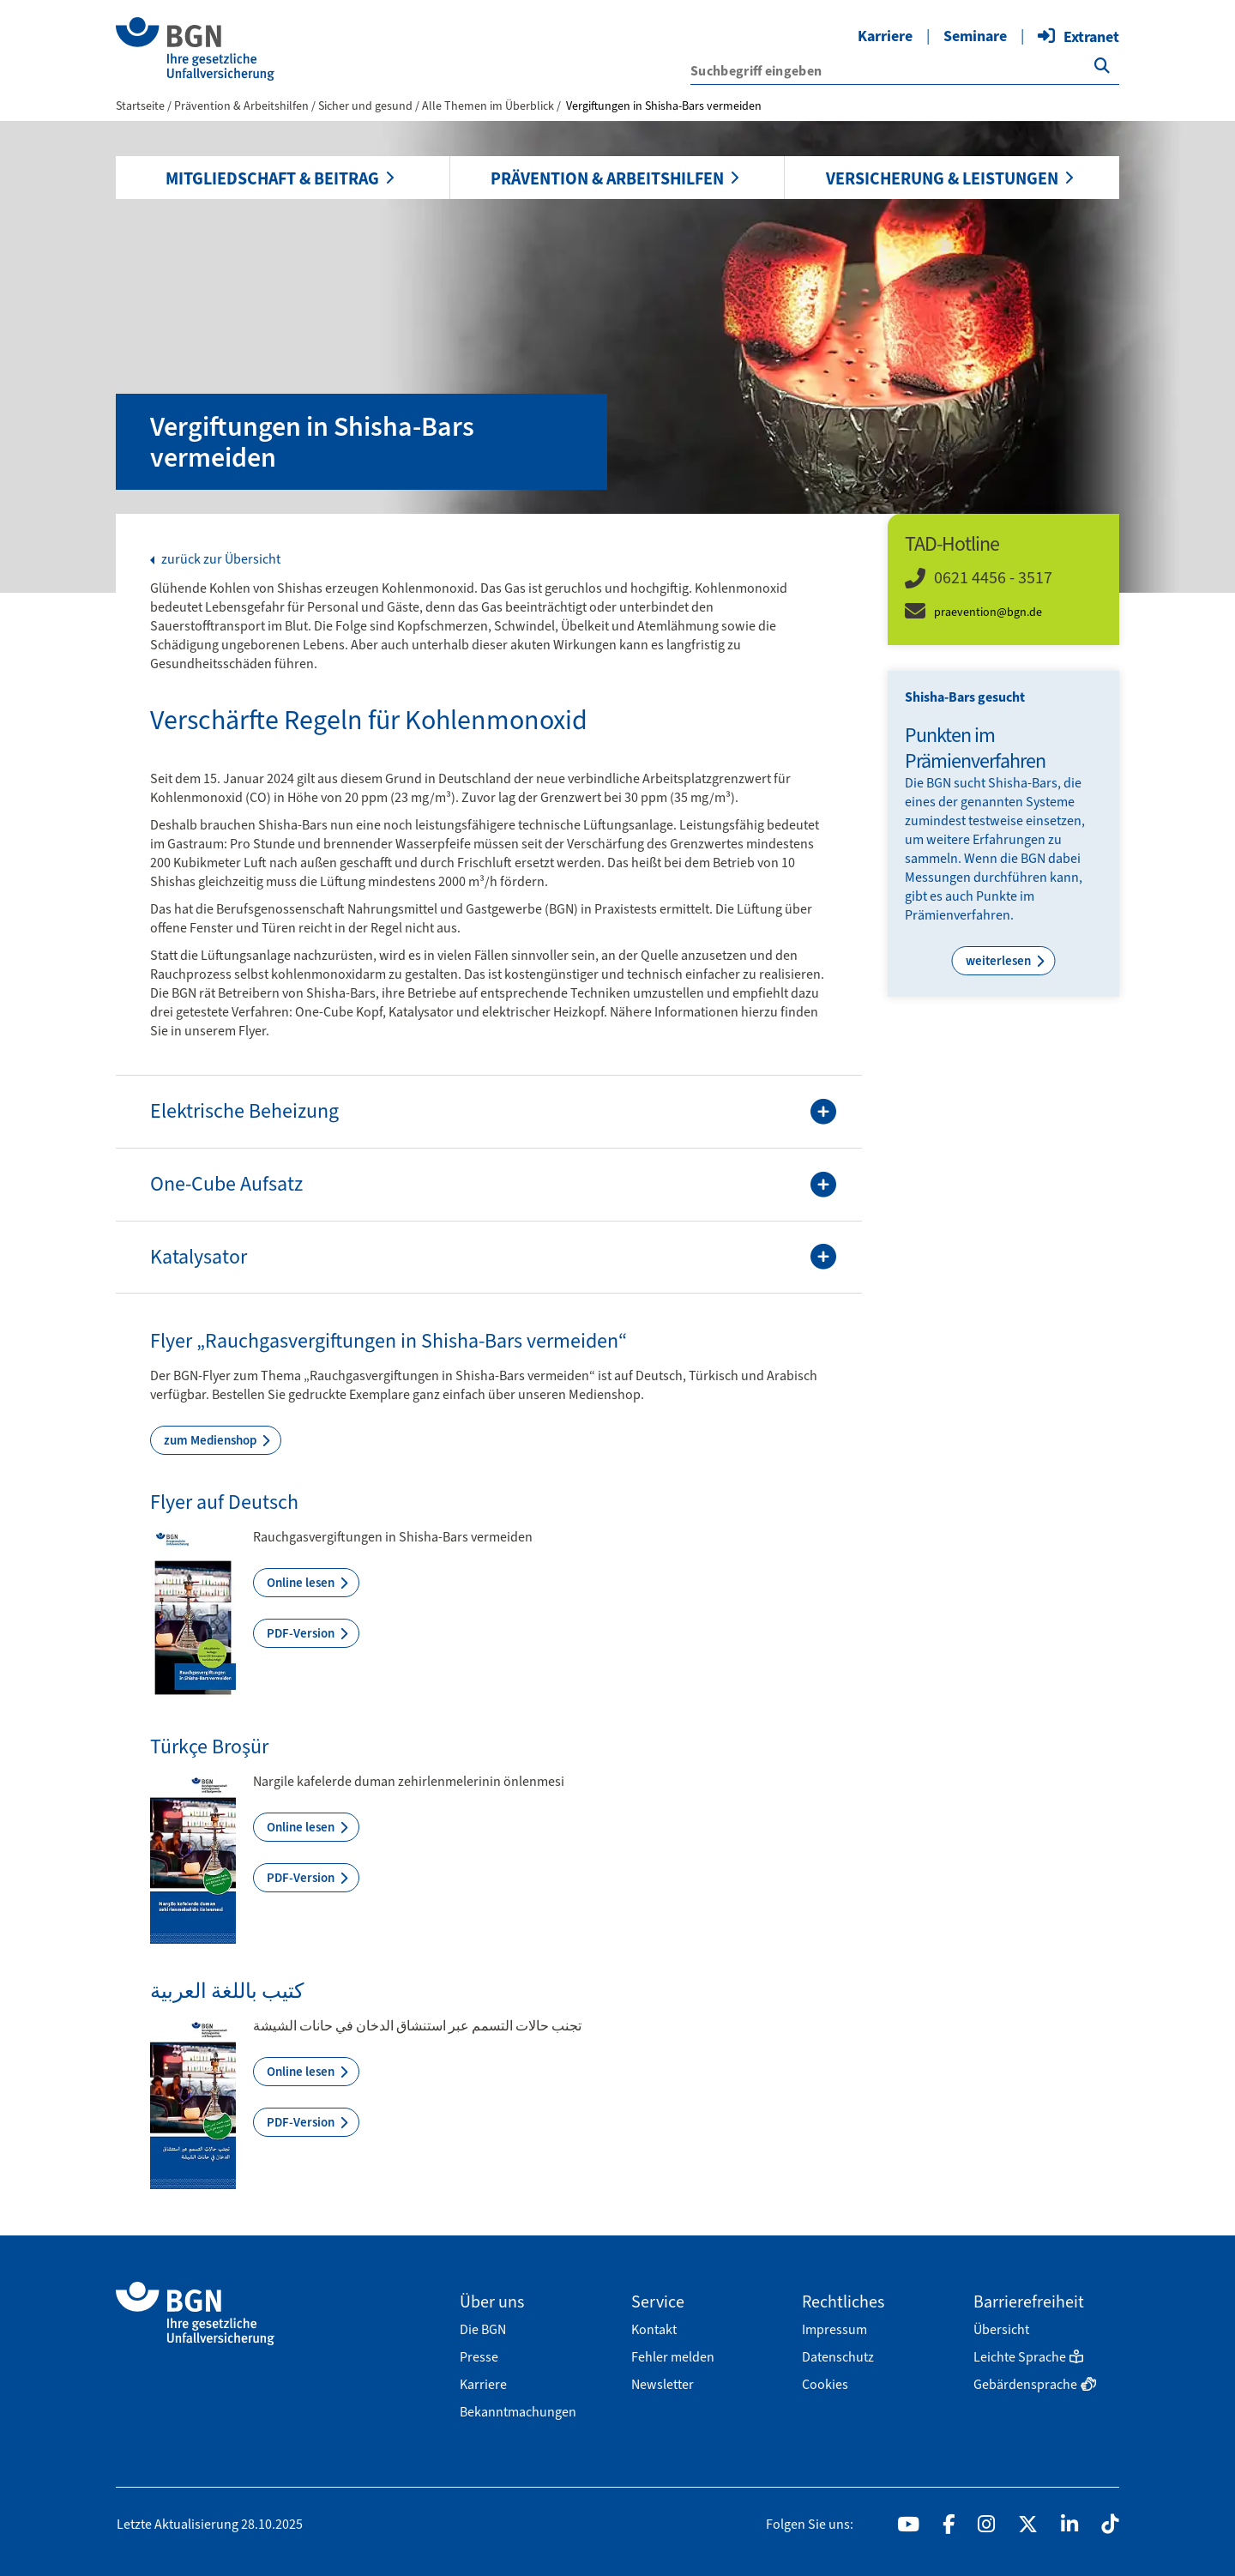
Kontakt (654, 2329)
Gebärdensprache (1034, 2384)
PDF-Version (302, 1633)
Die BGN (483, 2329)
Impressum (834, 2329)
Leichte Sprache (1028, 2357)
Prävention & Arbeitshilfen (607, 178)
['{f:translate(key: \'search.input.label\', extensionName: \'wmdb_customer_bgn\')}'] (904, 70)
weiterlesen (999, 960)
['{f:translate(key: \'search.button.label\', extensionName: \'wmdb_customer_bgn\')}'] (1102, 66)
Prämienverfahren (957, 915)
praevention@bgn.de (988, 612)
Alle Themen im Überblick (489, 106)
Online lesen (302, 1582)
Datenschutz (838, 2357)
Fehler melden (672, 2357)
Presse (479, 2357)
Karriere (885, 36)
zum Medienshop (211, 1440)
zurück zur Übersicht (219, 559)
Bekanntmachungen (518, 2412)
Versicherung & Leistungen (942, 178)
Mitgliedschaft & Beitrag (272, 178)
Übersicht (1001, 2329)
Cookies (825, 2384)
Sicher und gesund (366, 106)
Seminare (975, 36)
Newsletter (662, 2384)
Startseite (140, 106)
